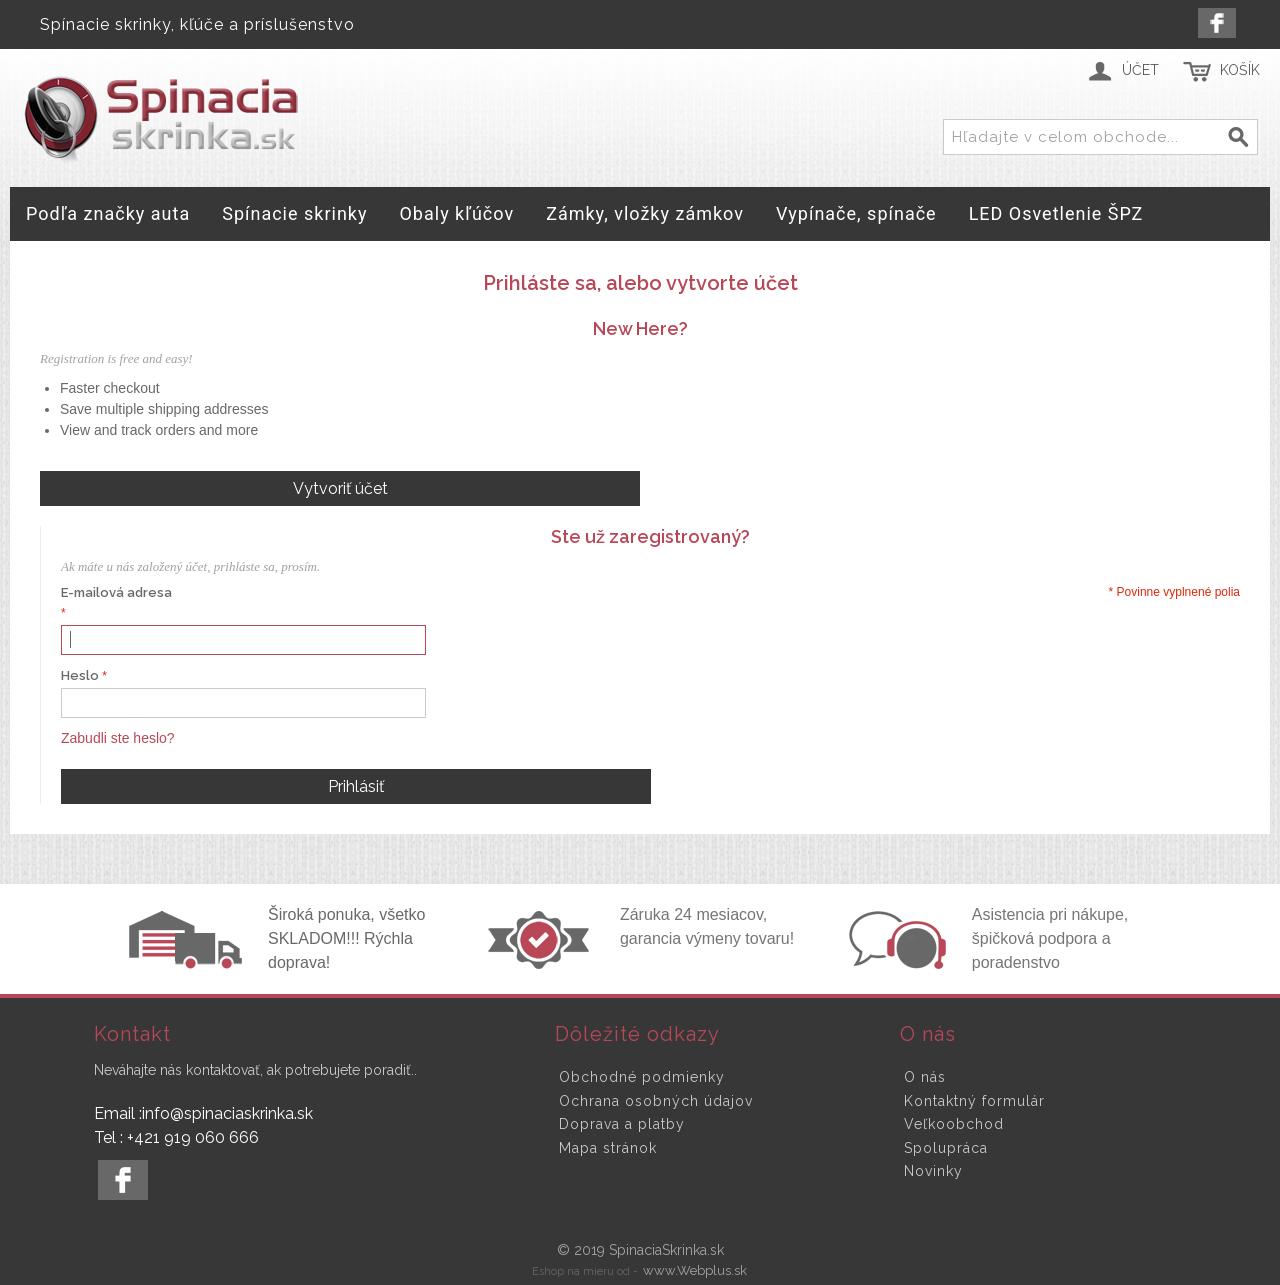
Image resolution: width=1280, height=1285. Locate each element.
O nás (925, 1077)
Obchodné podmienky (642, 1077)
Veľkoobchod (954, 1124)
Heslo (80, 675)
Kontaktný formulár (974, 1101)
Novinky (933, 1171)
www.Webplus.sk (695, 1270)
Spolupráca (946, 1148)
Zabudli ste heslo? (118, 738)
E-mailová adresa (116, 592)
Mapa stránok (608, 1148)
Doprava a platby (622, 1124)
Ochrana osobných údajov (656, 1101)
